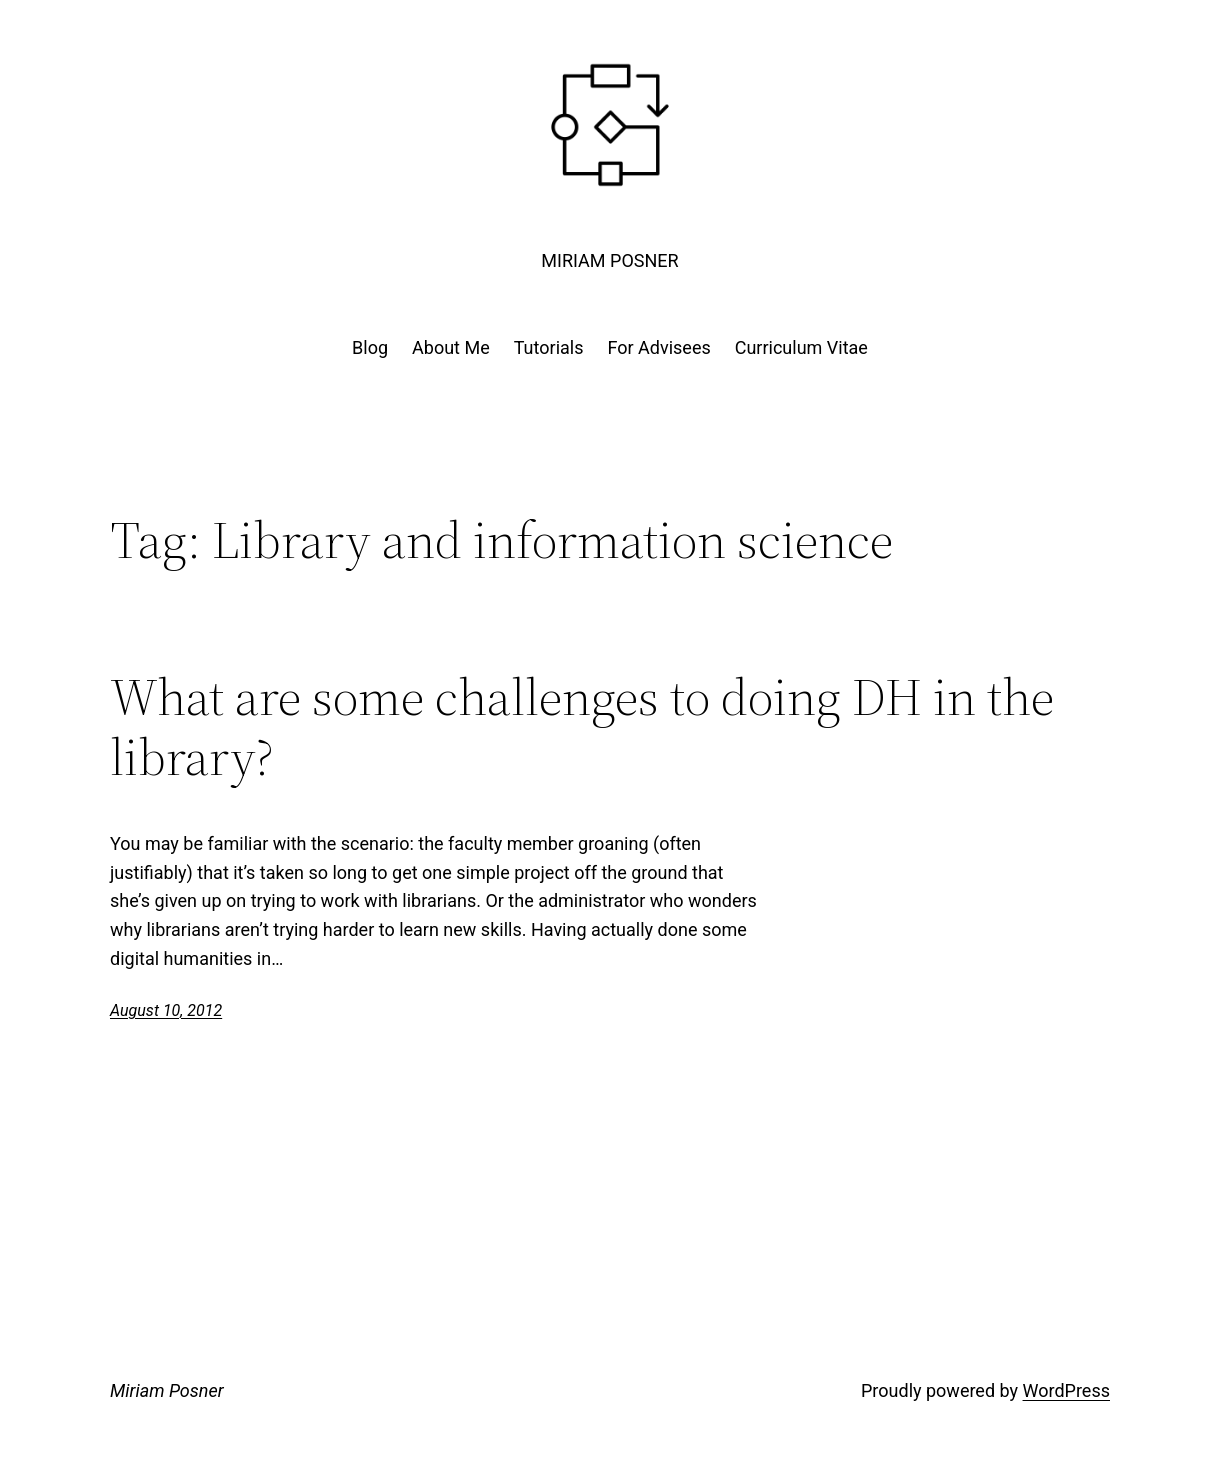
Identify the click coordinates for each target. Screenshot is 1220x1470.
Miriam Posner (609, 260)
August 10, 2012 (166, 1010)
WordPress (1066, 1390)
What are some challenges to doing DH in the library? (582, 727)
